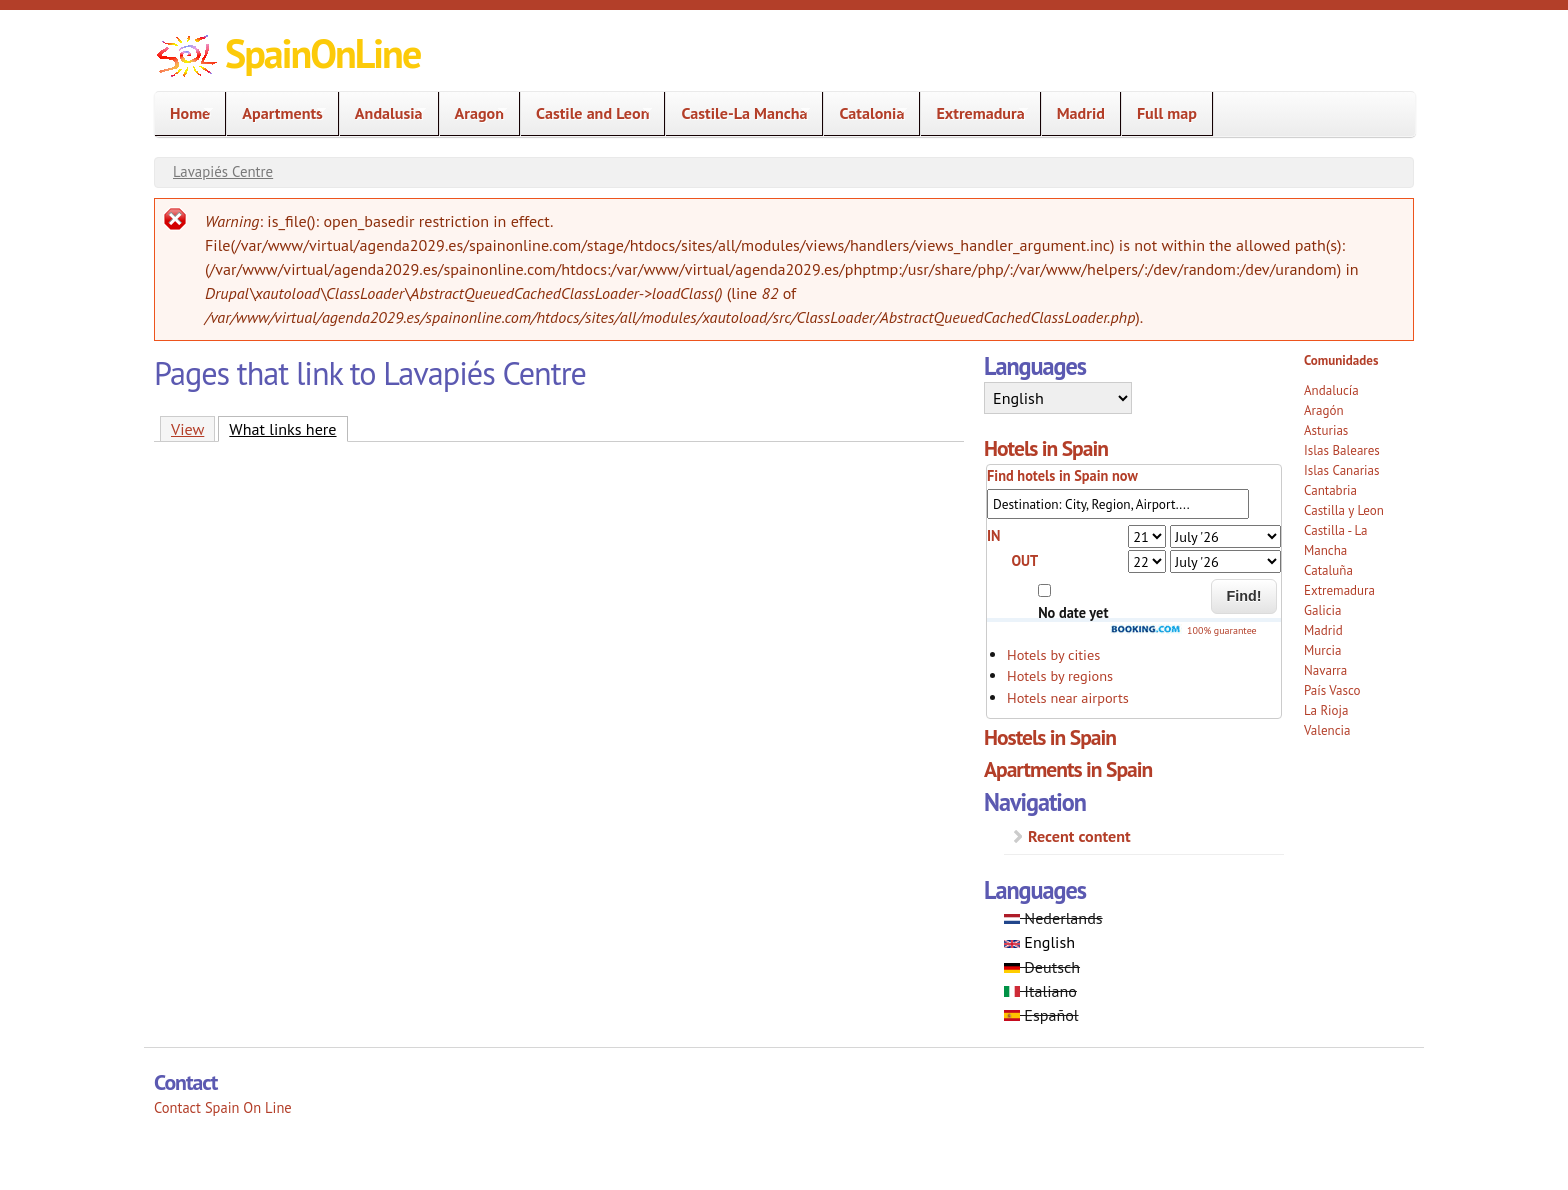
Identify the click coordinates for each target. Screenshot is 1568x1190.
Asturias (1326, 430)
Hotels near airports (1068, 697)
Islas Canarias (1341, 470)
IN (994, 535)
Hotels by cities (1053, 654)
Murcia (1323, 650)
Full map (1167, 113)
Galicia (1322, 610)
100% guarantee (1183, 630)
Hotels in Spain (1046, 448)
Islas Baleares (1342, 450)
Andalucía (1331, 390)
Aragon (473, 113)
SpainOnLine (322, 53)
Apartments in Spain (1068, 769)
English (1039, 942)
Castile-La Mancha (738, 113)
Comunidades (1341, 360)
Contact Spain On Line (223, 1107)
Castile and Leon (586, 113)
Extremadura (974, 113)
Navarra (1325, 670)
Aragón (1324, 410)
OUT (1024, 560)
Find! (1244, 596)
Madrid (1081, 113)
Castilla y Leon (1344, 510)
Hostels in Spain (1050, 737)
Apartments (276, 113)
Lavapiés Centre (223, 171)
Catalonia (865, 113)
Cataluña (1328, 570)
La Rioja (1326, 710)
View (187, 429)
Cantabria (1330, 490)
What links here (288, 428)
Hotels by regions (1060, 675)
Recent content (1079, 836)
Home (184, 113)
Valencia (1327, 730)
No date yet (1073, 612)
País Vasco (1332, 690)
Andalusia (383, 113)
